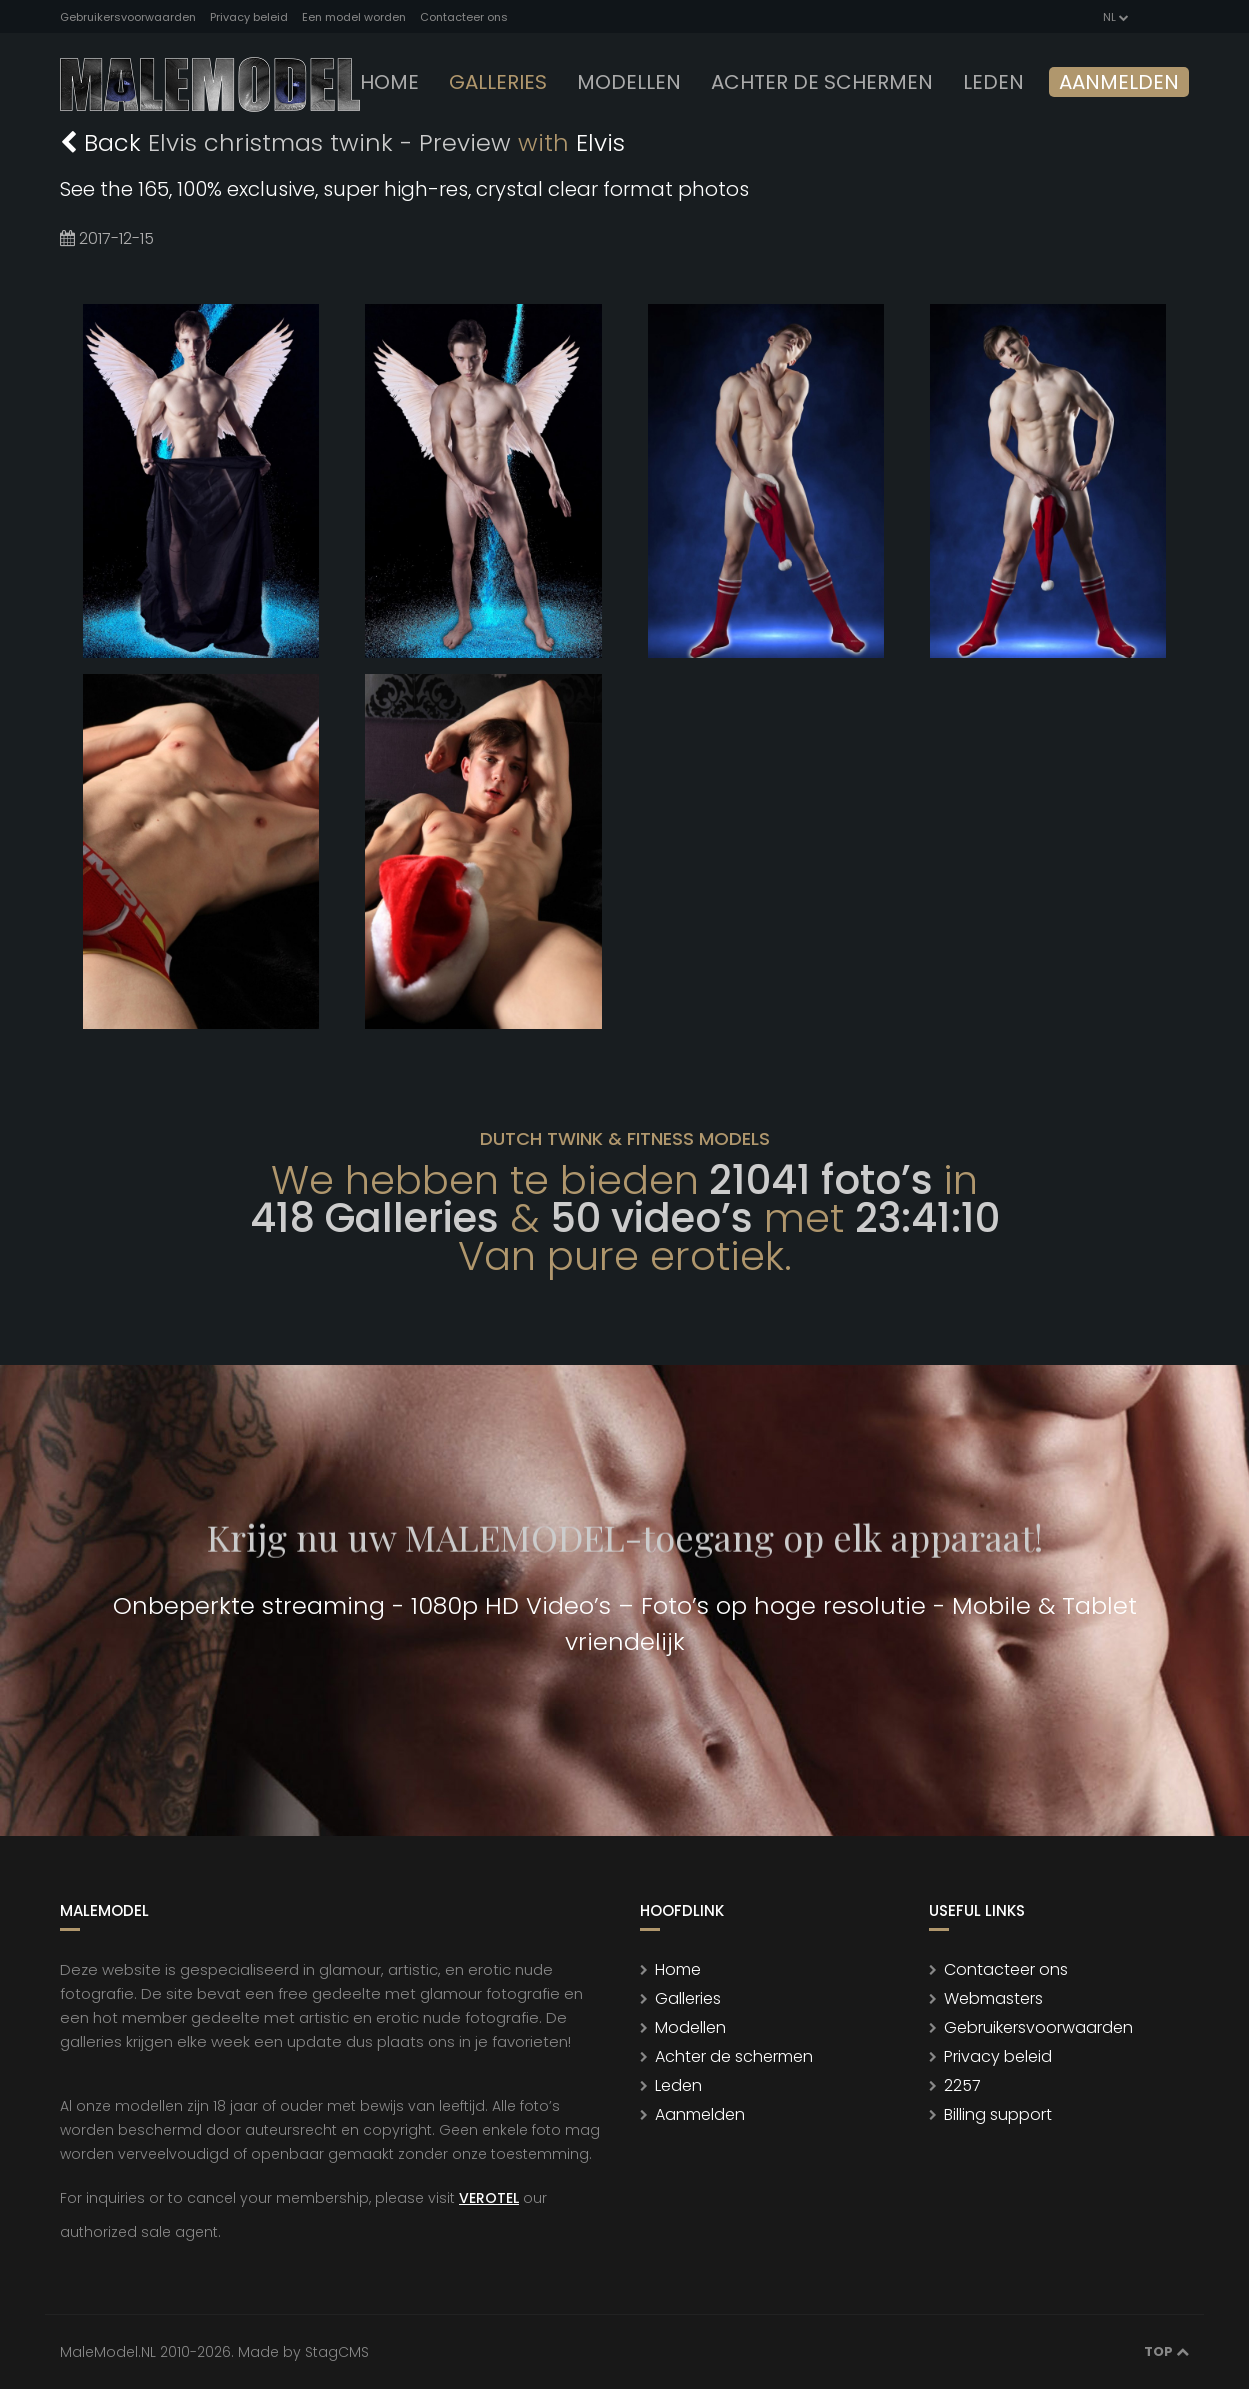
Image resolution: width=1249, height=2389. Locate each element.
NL (1114, 17)
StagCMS (337, 2352)
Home (389, 82)
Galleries (498, 82)
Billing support (998, 2114)
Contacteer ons (464, 17)
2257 (962, 2085)
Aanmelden (1119, 82)
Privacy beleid (249, 17)
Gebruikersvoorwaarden (128, 17)
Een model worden (354, 17)
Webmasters (993, 1998)
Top (1166, 2351)
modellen (629, 82)
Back (104, 142)
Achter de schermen (822, 82)
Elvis (600, 142)
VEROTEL (489, 2198)
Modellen (690, 2027)
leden (993, 82)
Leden (678, 2085)
